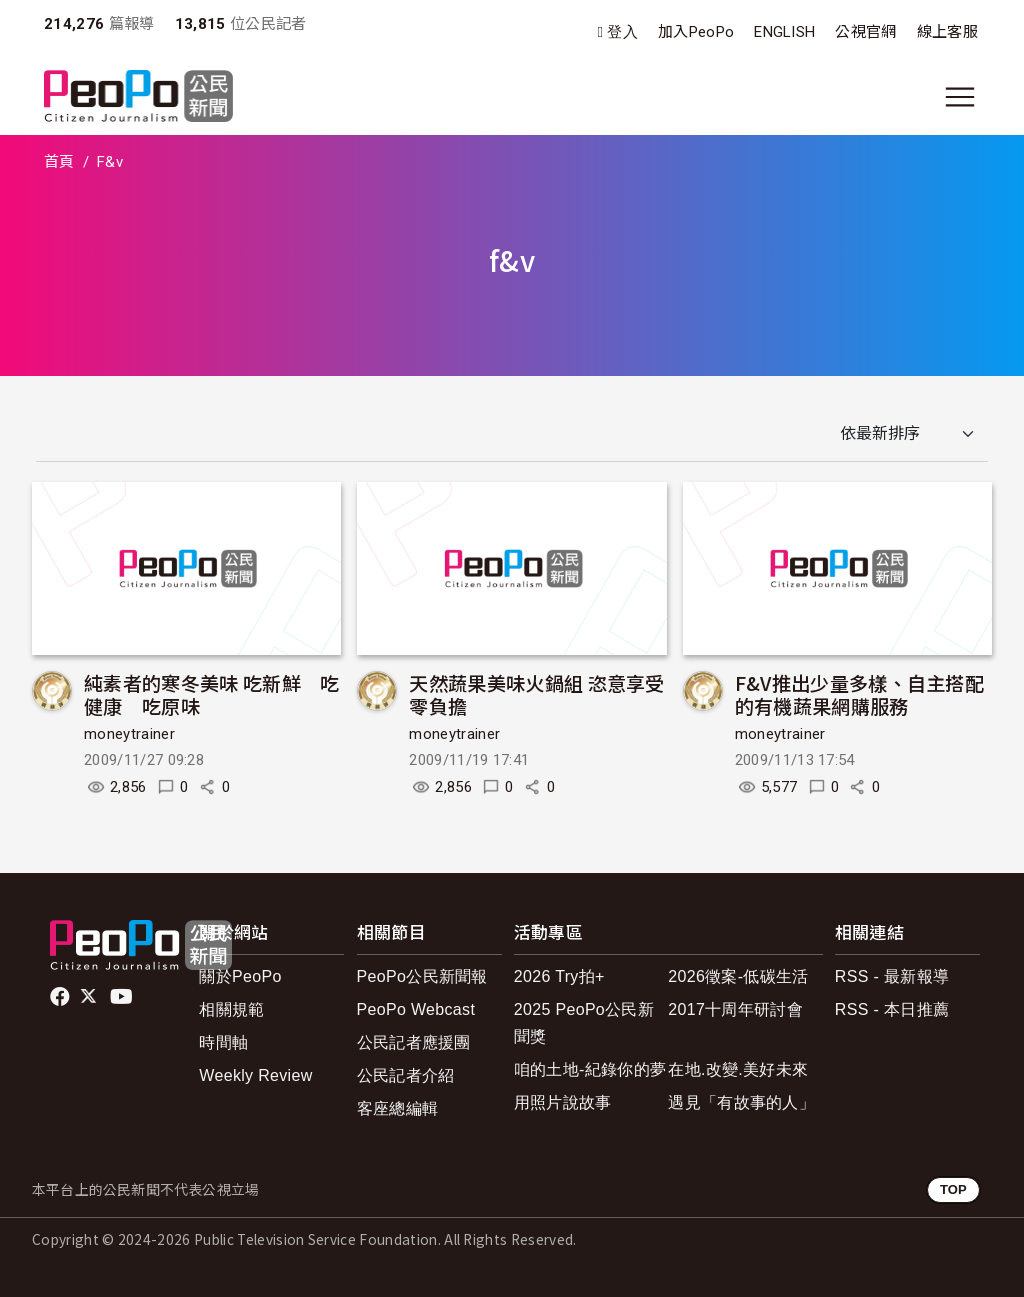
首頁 (59, 162)
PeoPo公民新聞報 (422, 976)
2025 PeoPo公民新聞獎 (584, 1023)
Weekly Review (255, 1075)
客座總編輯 (398, 1108)
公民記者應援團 (414, 1042)
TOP (953, 1189)
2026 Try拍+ (559, 976)
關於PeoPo (240, 976)
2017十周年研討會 (735, 1009)
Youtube (123, 997)
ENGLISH (784, 32)
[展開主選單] (960, 97)
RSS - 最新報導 (892, 976)
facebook (61, 997)
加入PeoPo (696, 32)
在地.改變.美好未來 (738, 1069)
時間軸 (223, 1042)
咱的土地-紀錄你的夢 (590, 1069)
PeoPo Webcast (416, 1009)
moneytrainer (129, 734)
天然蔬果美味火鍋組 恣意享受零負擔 (536, 694)
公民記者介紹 (406, 1075)
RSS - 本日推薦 (892, 1009)
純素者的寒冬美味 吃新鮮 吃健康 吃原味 (211, 694)
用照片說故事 (563, 1102)
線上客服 (947, 32)
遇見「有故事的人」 (741, 1102)
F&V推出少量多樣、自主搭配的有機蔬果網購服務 (859, 694)
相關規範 (231, 1009)
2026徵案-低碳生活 (738, 976)
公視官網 (865, 32)
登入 (622, 32)
